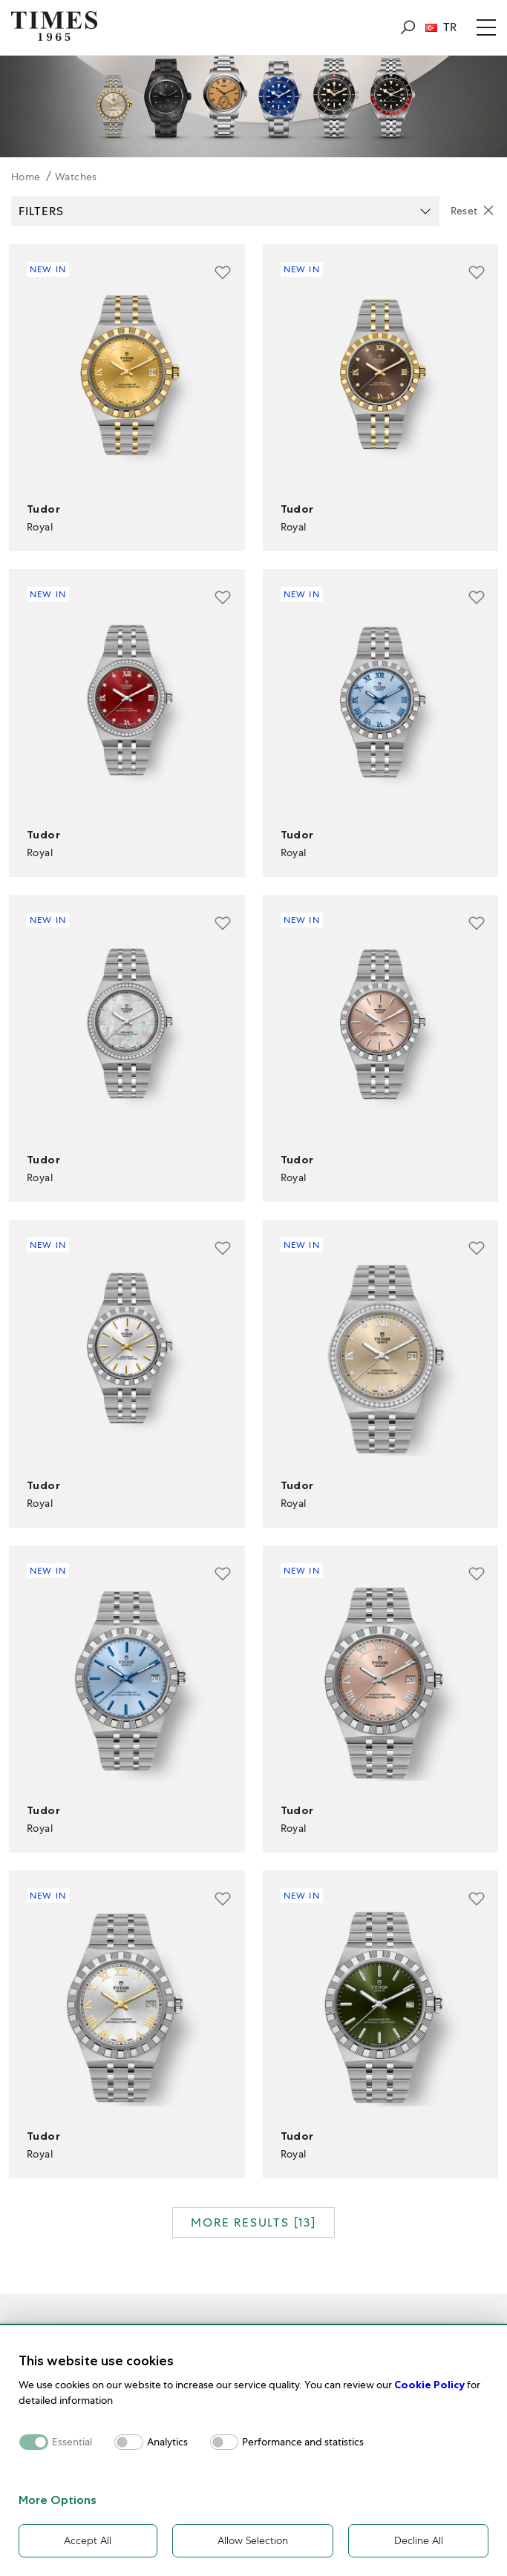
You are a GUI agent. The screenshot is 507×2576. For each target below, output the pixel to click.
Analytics (167, 2440)
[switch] (128, 2440)
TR (441, 27)
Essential (72, 2440)
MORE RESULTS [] (253, 2222)
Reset (464, 210)
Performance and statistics (303, 2440)
